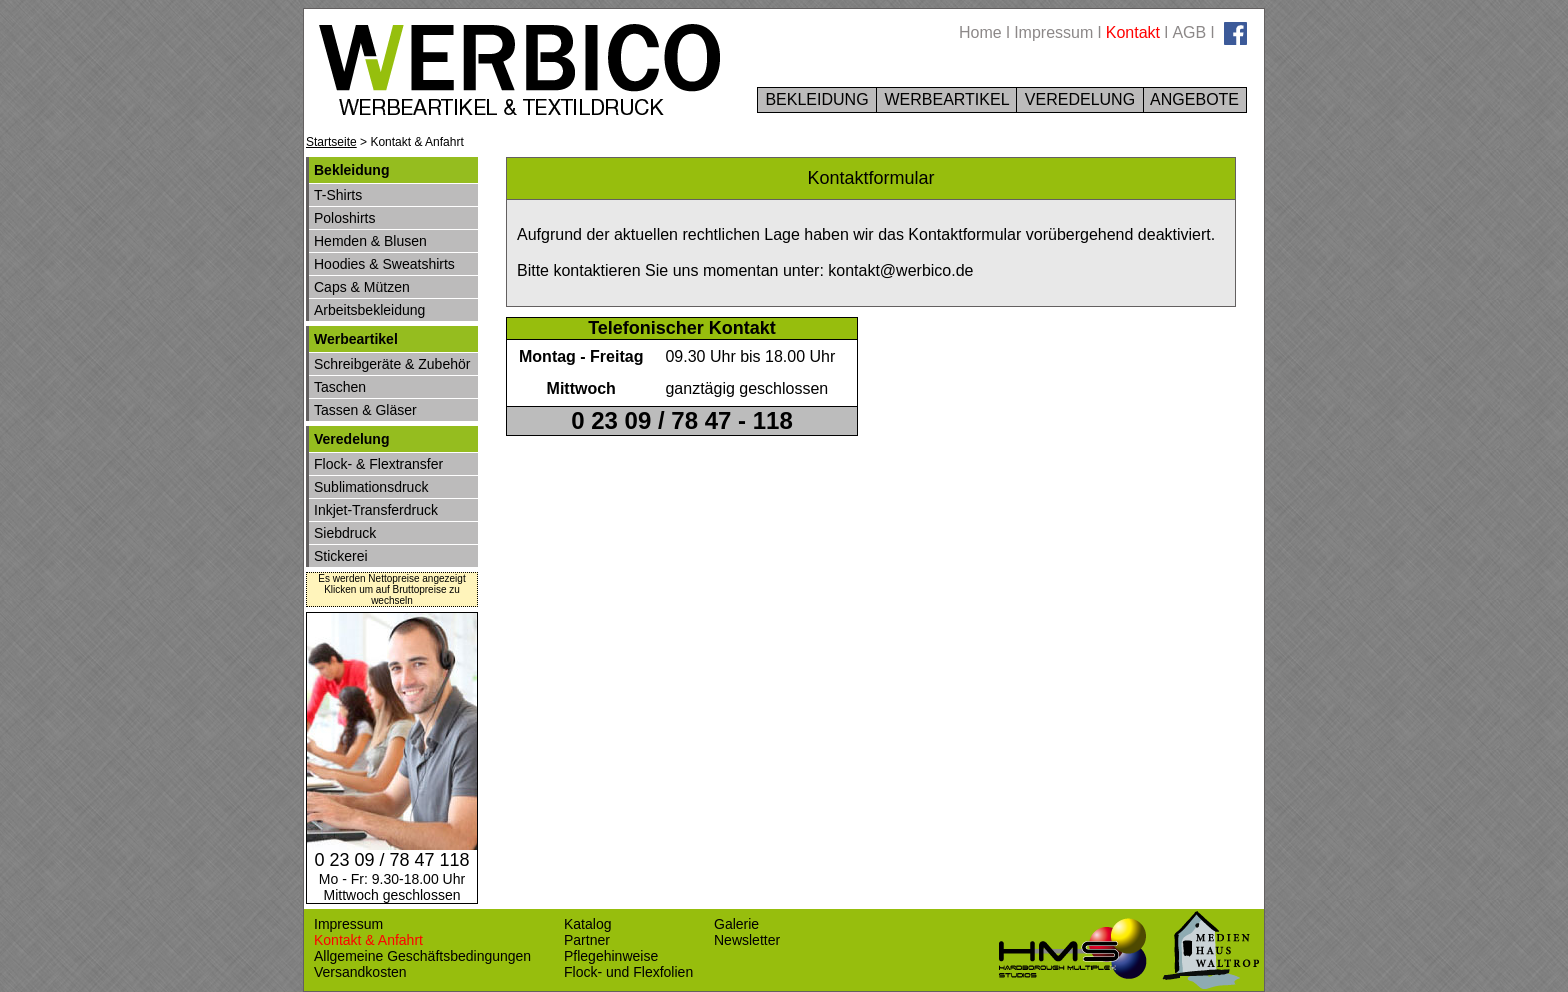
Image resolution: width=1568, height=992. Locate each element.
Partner (587, 940)
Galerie (736, 924)
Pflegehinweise (611, 956)
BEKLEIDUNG (817, 99)
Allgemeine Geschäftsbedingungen (422, 956)
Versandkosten (360, 972)
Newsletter (747, 940)
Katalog (587, 924)
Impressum (1053, 32)
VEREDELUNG (1079, 99)
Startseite (331, 142)
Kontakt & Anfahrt (368, 940)
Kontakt (1133, 32)
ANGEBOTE (1195, 99)
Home (980, 32)
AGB (1189, 32)
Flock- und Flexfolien (628, 972)
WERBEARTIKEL (946, 99)
